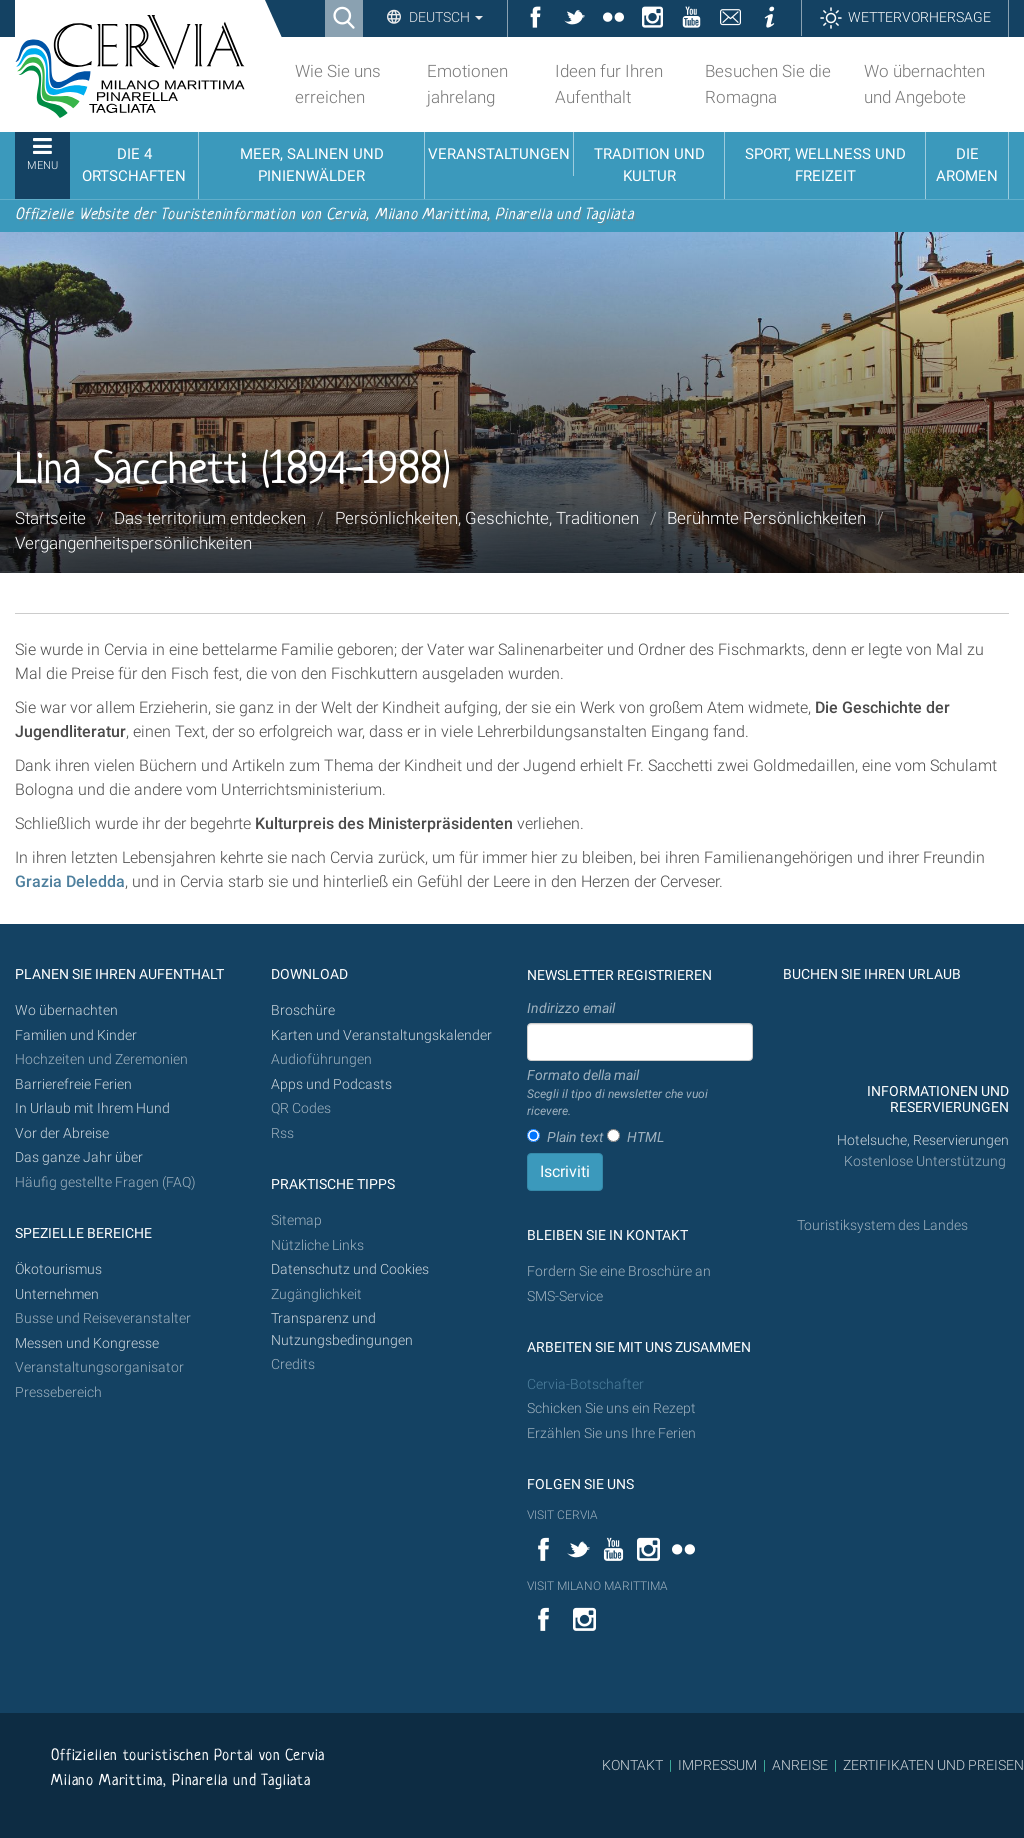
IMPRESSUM (717, 1765)
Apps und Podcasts (331, 1084)
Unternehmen (57, 1294)
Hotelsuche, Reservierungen (923, 1140)
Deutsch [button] (444, 17)
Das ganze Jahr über (79, 1157)
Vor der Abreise (62, 1133)
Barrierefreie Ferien (75, 1084)
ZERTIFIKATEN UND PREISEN (933, 1765)
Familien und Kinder (76, 1035)
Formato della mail (640, 1094)
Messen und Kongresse (87, 1343)
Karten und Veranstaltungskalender (381, 1035)
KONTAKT (632, 1765)
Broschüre (303, 1010)
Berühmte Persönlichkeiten (766, 518)
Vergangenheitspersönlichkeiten (133, 543)
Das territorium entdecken (210, 518)
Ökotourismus (58, 1269)
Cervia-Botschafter (585, 1384)
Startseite (50, 518)
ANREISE (800, 1765)
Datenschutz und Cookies (351, 1269)
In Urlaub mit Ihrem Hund (92, 1108)
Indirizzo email (571, 1008)
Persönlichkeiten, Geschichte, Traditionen (487, 518)
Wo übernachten (66, 1010)
